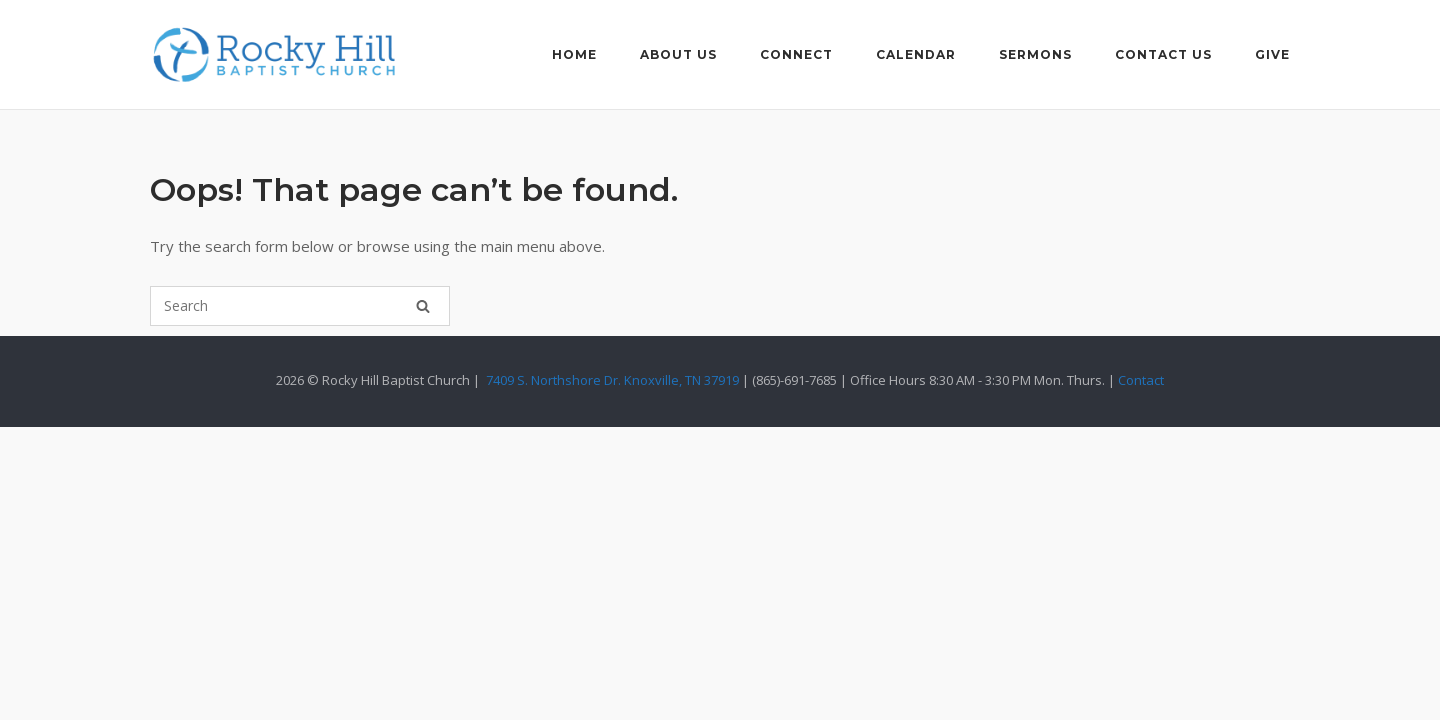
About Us (678, 54)
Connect (796, 54)
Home (574, 54)
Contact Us (1163, 54)
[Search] (423, 306)
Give (1272, 54)
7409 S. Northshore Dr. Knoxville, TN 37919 (612, 380)
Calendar (916, 54)
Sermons (1035, 54)
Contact (1141, 380)
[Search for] (300, 306)
